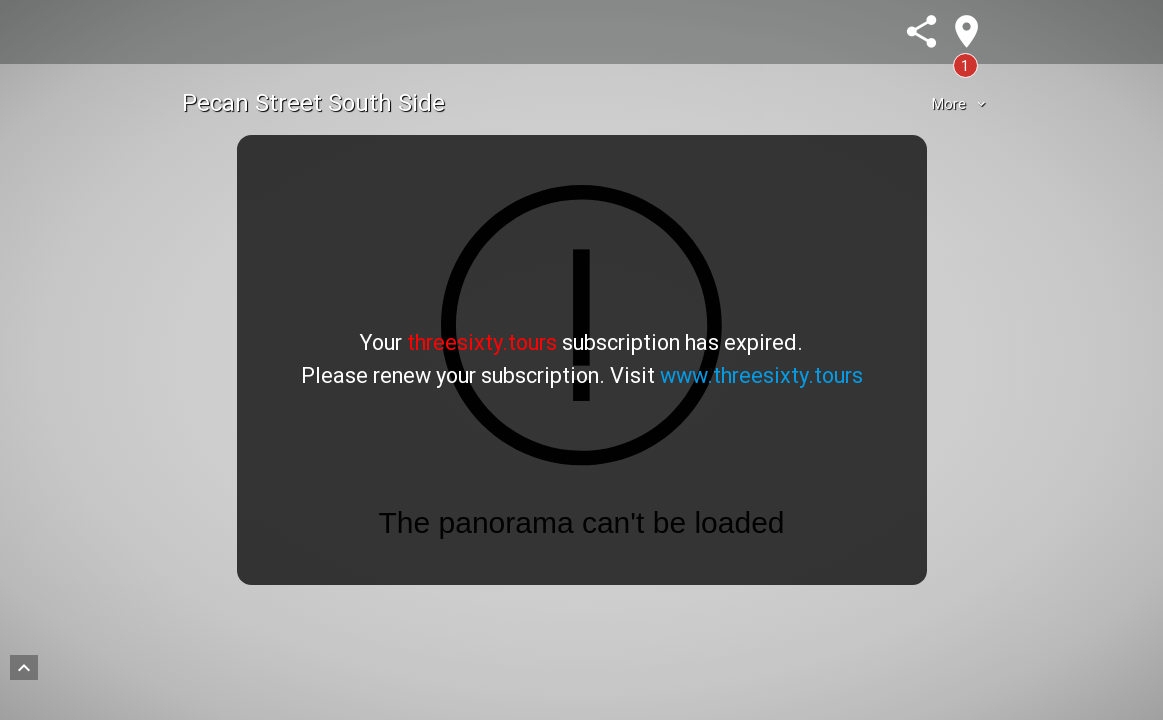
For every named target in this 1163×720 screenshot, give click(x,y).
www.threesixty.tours (761, 375)
